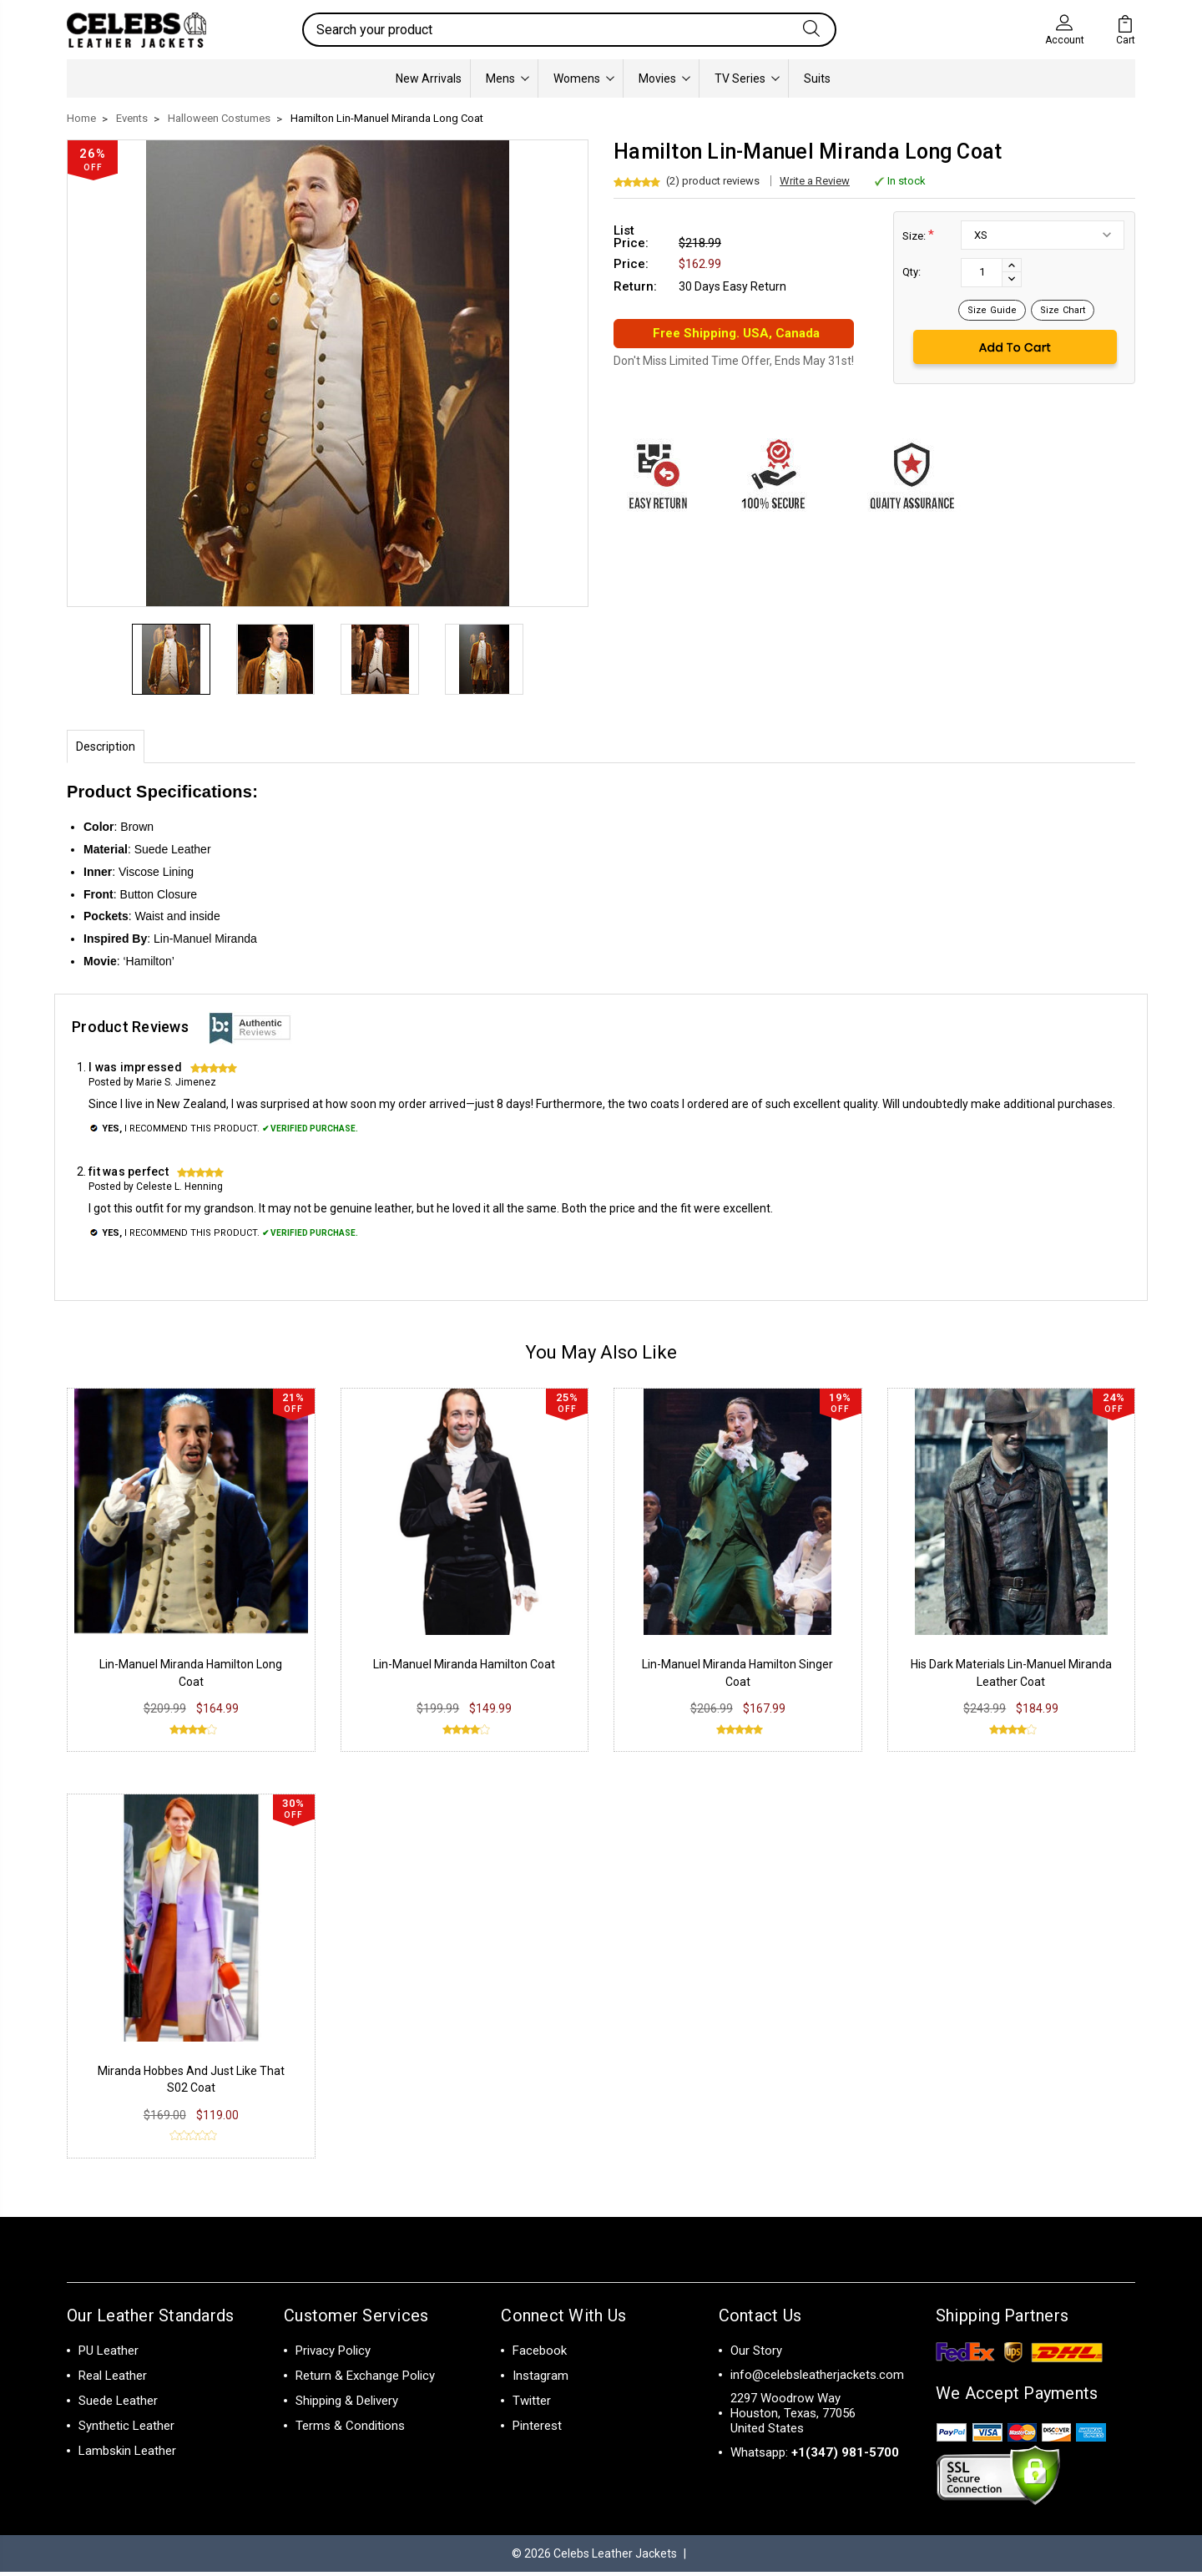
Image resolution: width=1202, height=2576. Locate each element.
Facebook (540, 2353)
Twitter (532, 2404)
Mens (507, 78)
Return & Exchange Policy (365, 2378)
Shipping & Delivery (346, 2404)
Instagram (540, 2378)
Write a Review (815, 181)
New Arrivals (429, 78)
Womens (583, 78)
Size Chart (1062, 310)
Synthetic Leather (126, 2429)
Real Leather (112, 2378)
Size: (918, 235)
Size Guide (992, 310)
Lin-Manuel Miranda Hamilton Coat (464, 1668)
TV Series (747, 78)
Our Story (756, 2353)
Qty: (911, 271)
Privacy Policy (333, 2353)
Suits (817, 78)
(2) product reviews (713, 181)
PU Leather (108, 2353)
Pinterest (537, 2429)
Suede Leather (118, 2404)
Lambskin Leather (127, 2454)
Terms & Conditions (350, 2429)
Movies (664, 78)
